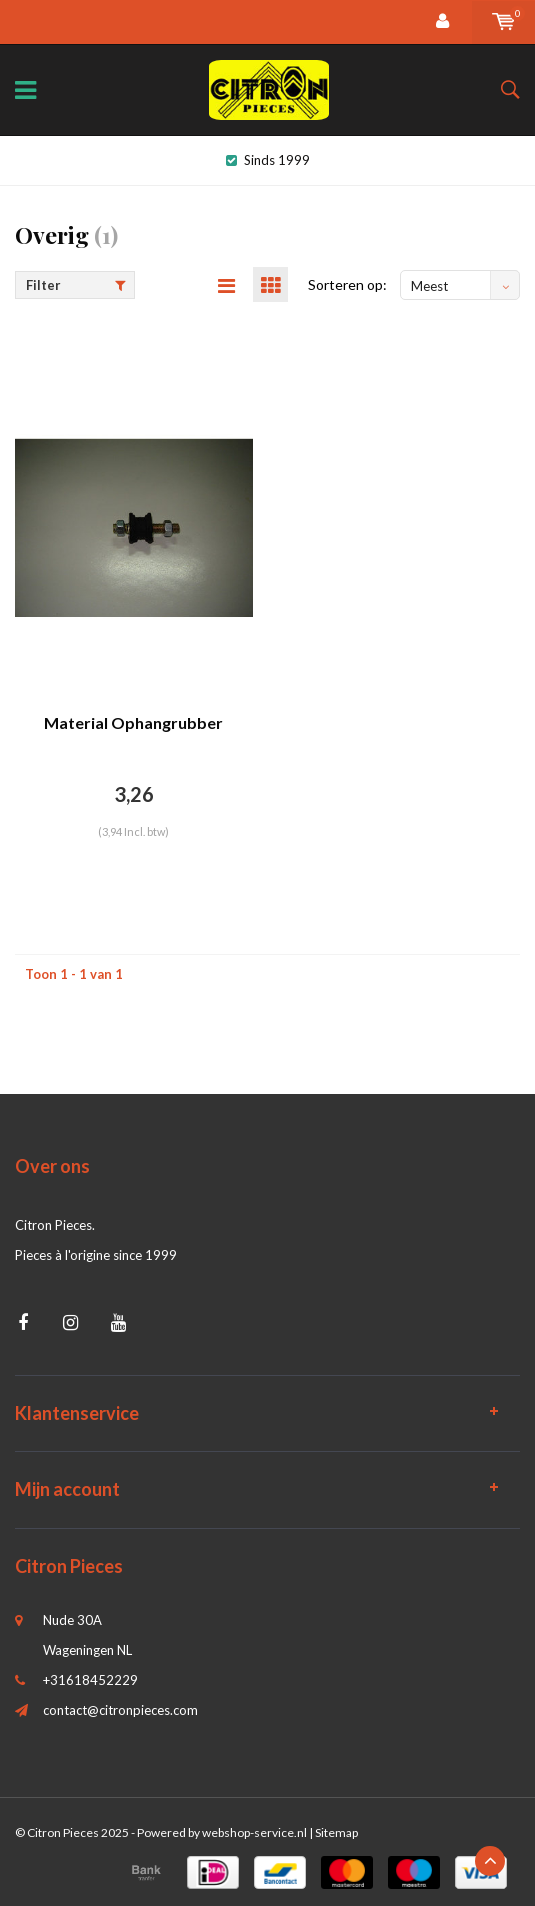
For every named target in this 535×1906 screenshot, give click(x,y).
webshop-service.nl (254, 1832)
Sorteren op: (347, 284)
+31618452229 (90, 1680)
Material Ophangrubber (133, 722)
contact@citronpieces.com (120, 1710)
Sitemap (336, 1832)
